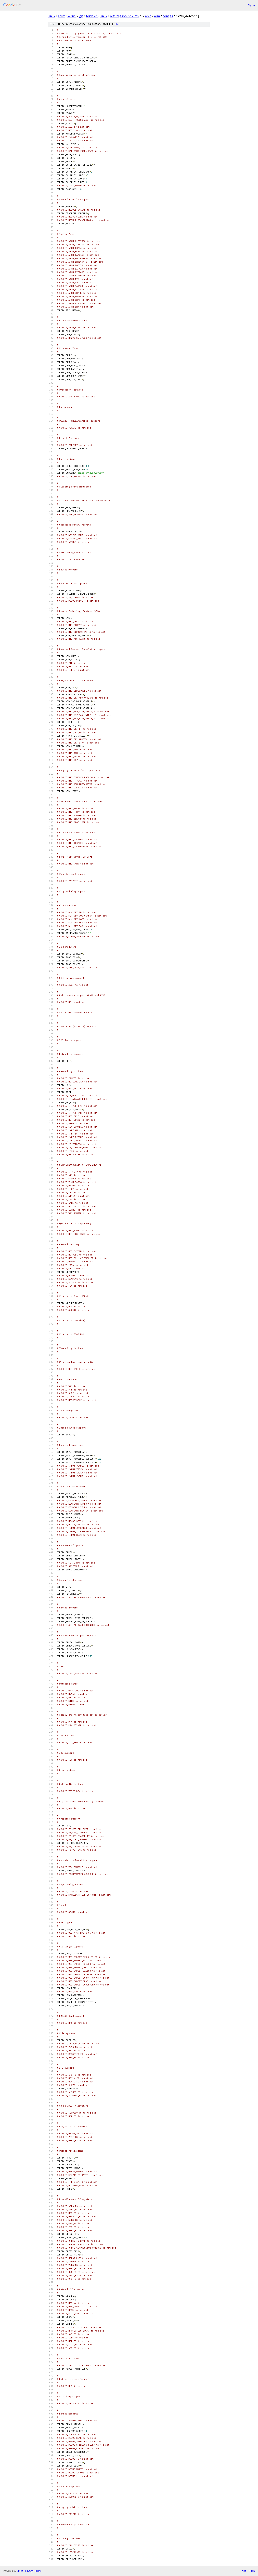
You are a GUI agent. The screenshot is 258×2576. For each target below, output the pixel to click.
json (252, 2570)
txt (244, 2570)
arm (157, 16)
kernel (71, 16)
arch (148, 16)
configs (168, 16)
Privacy (29, 2570)
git (81, 16)
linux (51, 16)
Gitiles (20, 2570)
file (115, 24)
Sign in (251, 5)
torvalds (92, 16)
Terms (38, 2570)
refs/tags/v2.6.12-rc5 (124, 16)
